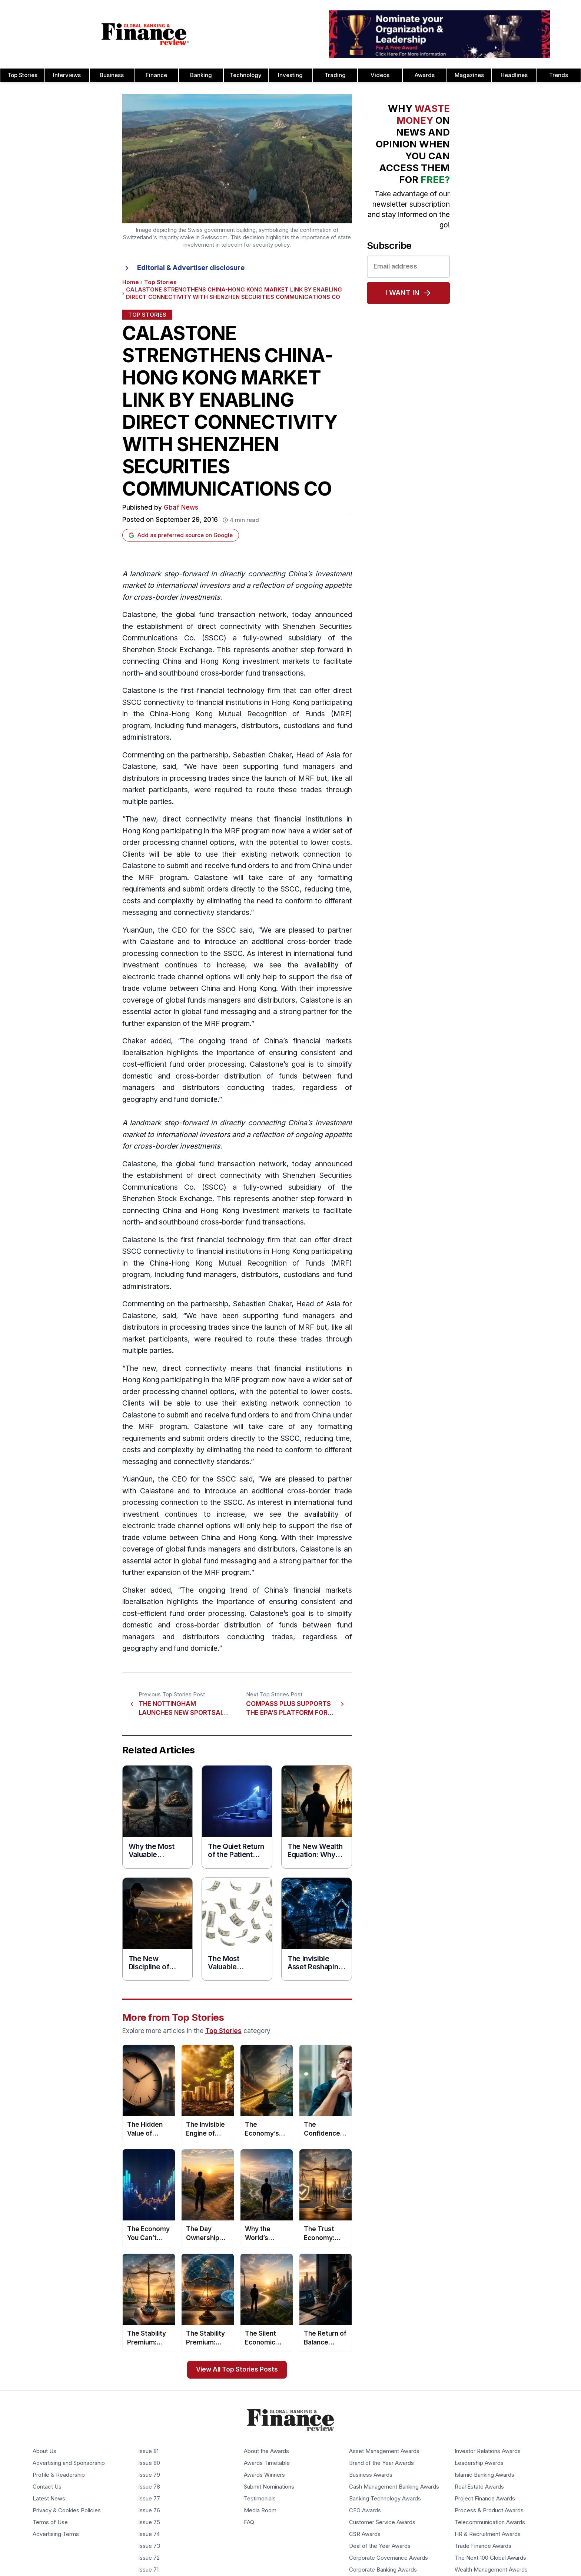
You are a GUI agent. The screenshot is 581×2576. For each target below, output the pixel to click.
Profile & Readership (59, 2475)
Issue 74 (149, 2534)
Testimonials (260, 2499)
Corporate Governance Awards (388, 2558)
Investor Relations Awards (488, 2451)
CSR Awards (365, 2534)
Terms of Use (50, 2522)
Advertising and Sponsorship (69, 2463)
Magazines (469, 75)
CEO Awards (365, 2510)
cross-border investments (176, 597)
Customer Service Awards (382, 2522)
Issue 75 (149, 2522)
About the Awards (266, 2451)
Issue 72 (149, 2558)
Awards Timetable (267, 2463)
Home (130, 282)
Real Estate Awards (479, 2487)
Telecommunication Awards (490, 2522)
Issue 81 (148, 2451)
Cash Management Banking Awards (394, 2487)
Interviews (67, 75)
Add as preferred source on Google (181, 535)
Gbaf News (181, 507)
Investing (290, 75)
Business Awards (370, 2475)
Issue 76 (149, 2510)
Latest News (49, 2499)
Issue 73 (149, 2546)
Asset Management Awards (384, 2451)
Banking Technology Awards (385, 2499)
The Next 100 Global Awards (490, 2558)
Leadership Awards (479, 2463)
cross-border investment (174, 1146)
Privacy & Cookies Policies (67, 2510)
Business (112, 75)
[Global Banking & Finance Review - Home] (145, 34)
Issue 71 (148, 2570)
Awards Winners (264, 2475)
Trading (335, 75)
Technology (246, 75)
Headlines (514, 75)
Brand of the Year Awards (381, 2463)
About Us (44, 2451)
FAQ (249, 2522)
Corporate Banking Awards (383, 2570)
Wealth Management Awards (491, 2570)
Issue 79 (149, 2475)
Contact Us (47, 2487)
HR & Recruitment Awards (488, 2534)
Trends (558, 75)
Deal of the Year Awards (380, 2546)
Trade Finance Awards (483, 2546)
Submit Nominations (269, 2487)
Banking (201, 75)
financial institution (306, 819)
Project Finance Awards (485, 2499)
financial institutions (229, 702)
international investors (193, 585)
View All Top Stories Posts (237, 2369)
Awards (425, 75)
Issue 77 (149, 2499)
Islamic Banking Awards (484, 2475)
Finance (156, 75)
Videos (380, 75)
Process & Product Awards (489, 2510)
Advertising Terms (56, 2534)
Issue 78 (149, 2487)
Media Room (260, 2510)
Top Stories (22, 75)
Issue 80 (149, 2463)
